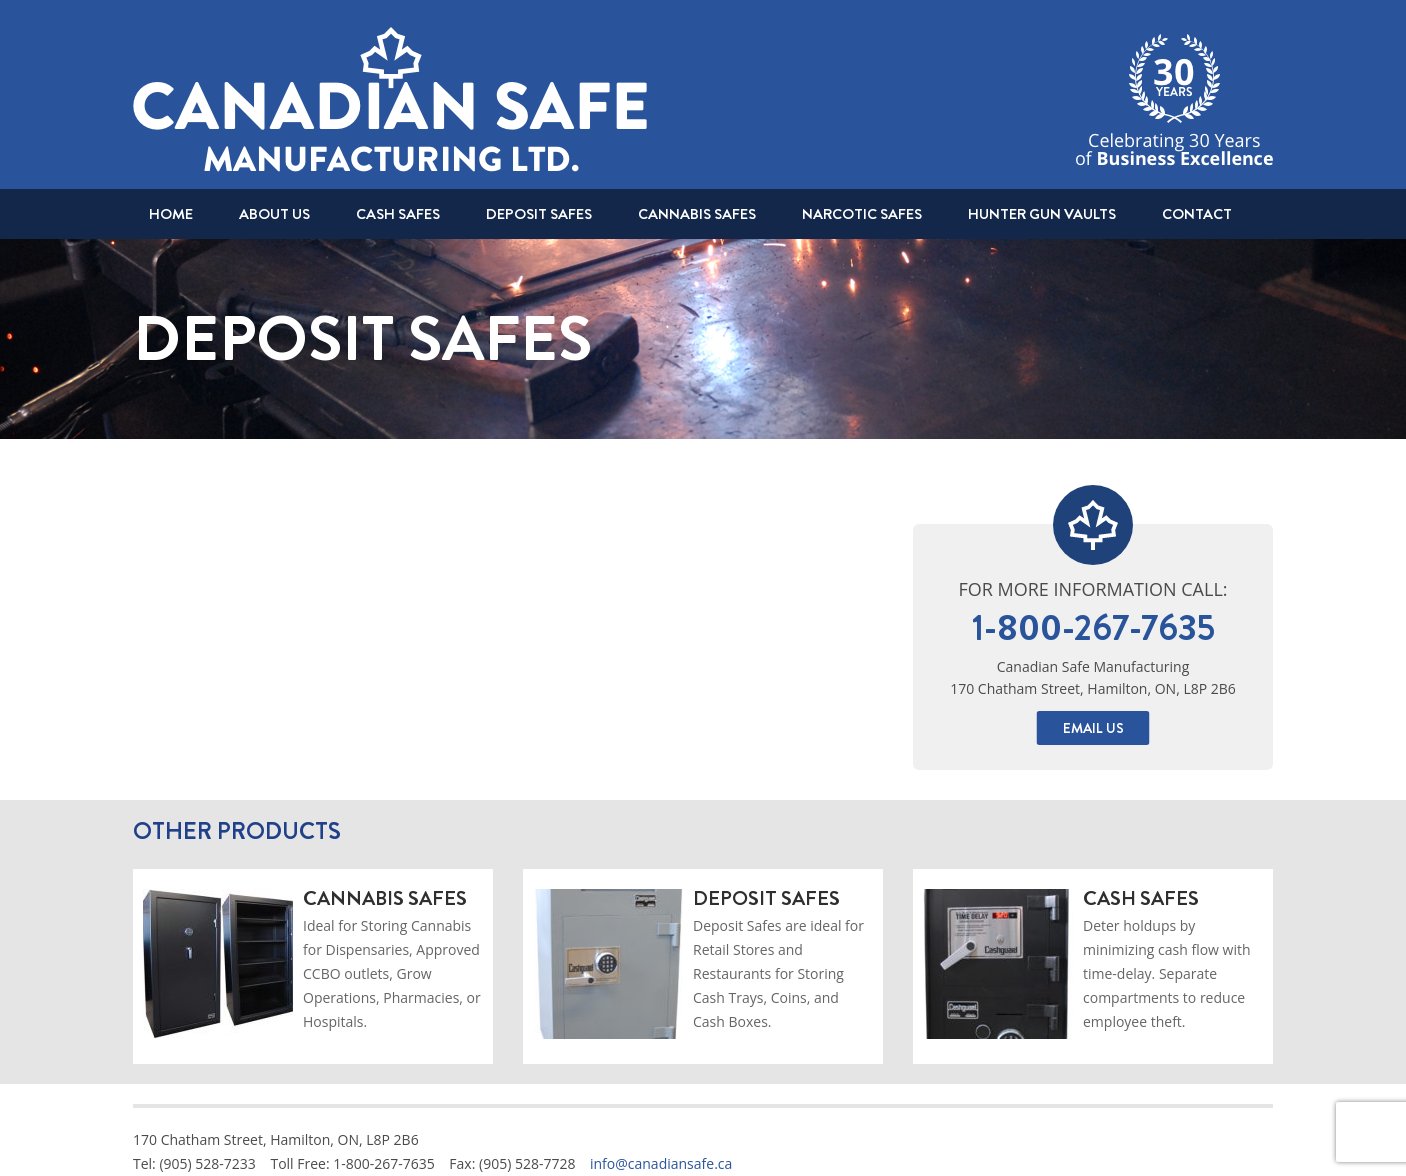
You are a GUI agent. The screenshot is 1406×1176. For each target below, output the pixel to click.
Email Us (1093, 728)
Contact (1197, 214)
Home (171, 214)
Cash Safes (398, 214)
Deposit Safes (539, 214)
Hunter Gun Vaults (1042, 214)
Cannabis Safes (697, 214)
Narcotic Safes (862, 214)
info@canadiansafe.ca (661, 1163)
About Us (274, 214)
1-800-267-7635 (1093, 628)
